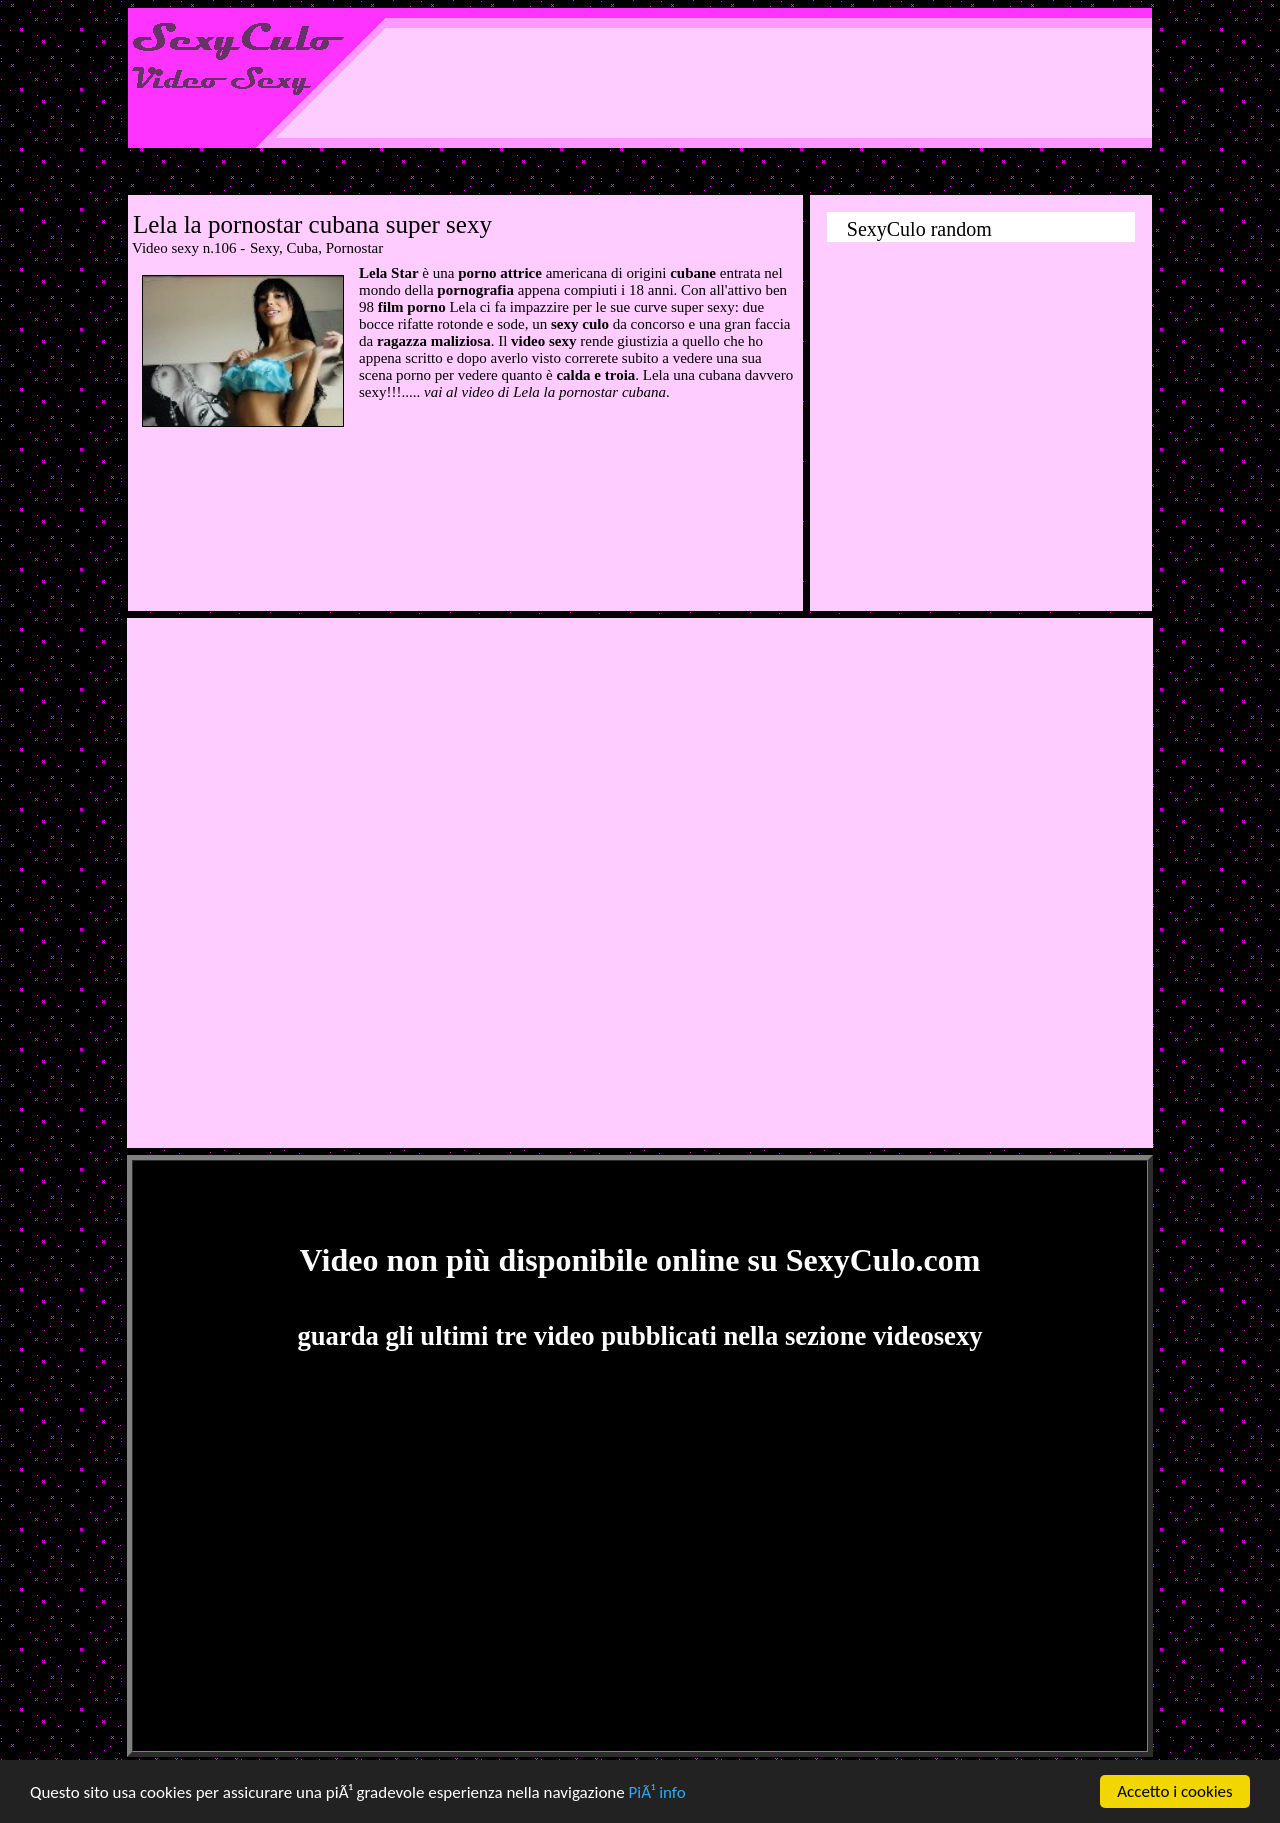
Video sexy (165, 248)
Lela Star (389, 273)
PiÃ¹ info (657, 1792)
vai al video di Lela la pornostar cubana (545, 392)
